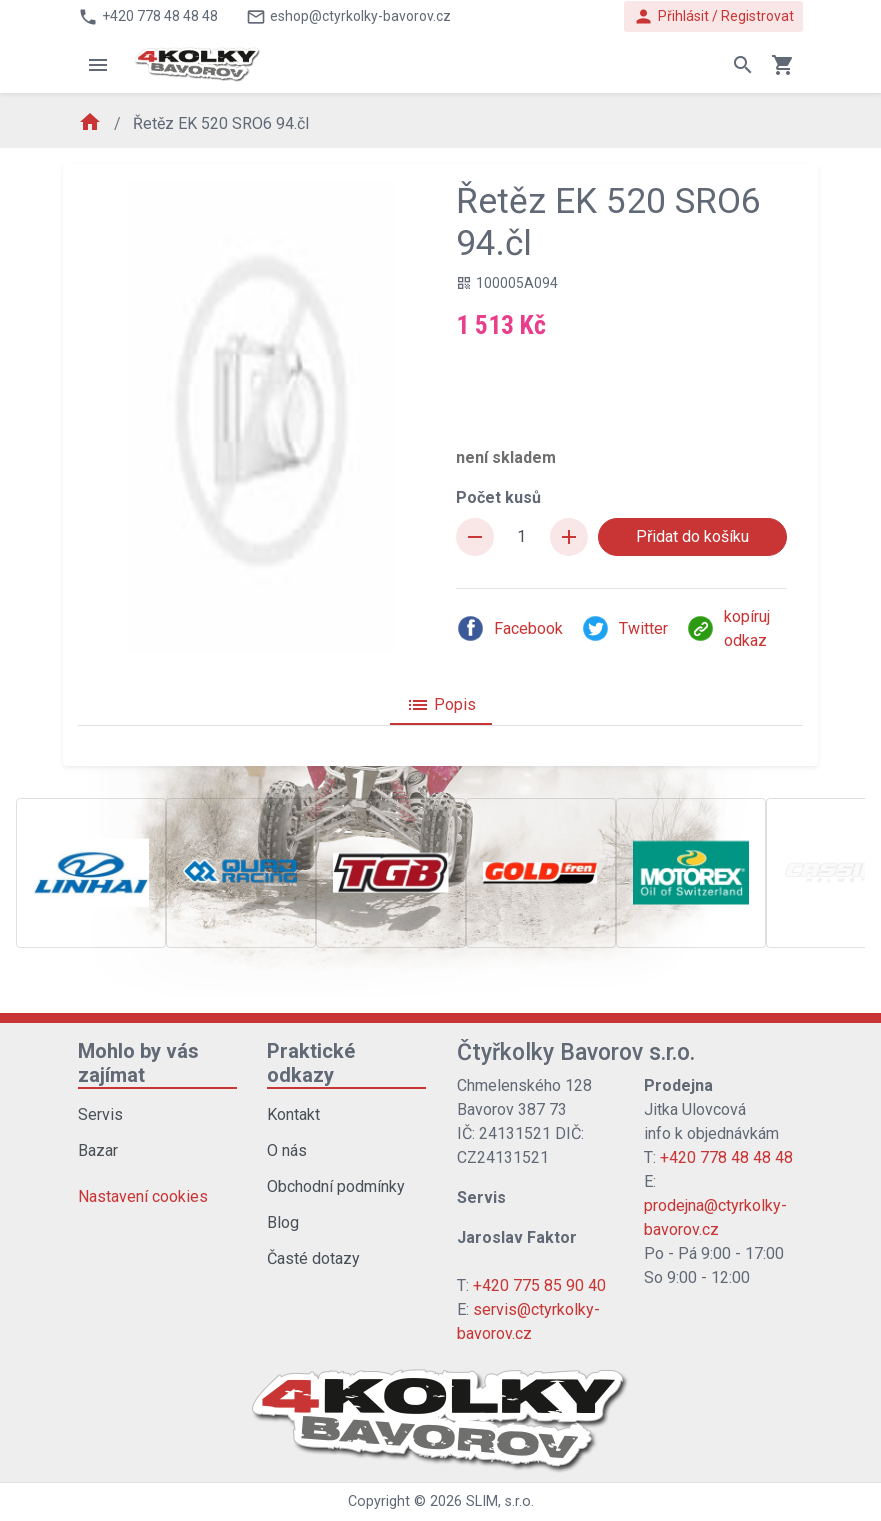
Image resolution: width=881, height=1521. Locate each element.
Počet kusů (498, 497)
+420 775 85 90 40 (539, 1285)
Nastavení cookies (143, 1196)
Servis (100, 1114)
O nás (287, 1150)
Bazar (98, 1150)
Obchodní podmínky (336, 1186)
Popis (441, 705)
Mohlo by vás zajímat (138, 1063)
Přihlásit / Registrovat (713, 16)
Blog (283, 1222)
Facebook (509, 628)
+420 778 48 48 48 (726, 1157)
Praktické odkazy (311, 1063)
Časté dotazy (313, 1258)
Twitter (624, 628)
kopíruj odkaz (728, 628)
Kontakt (293, 1114)
